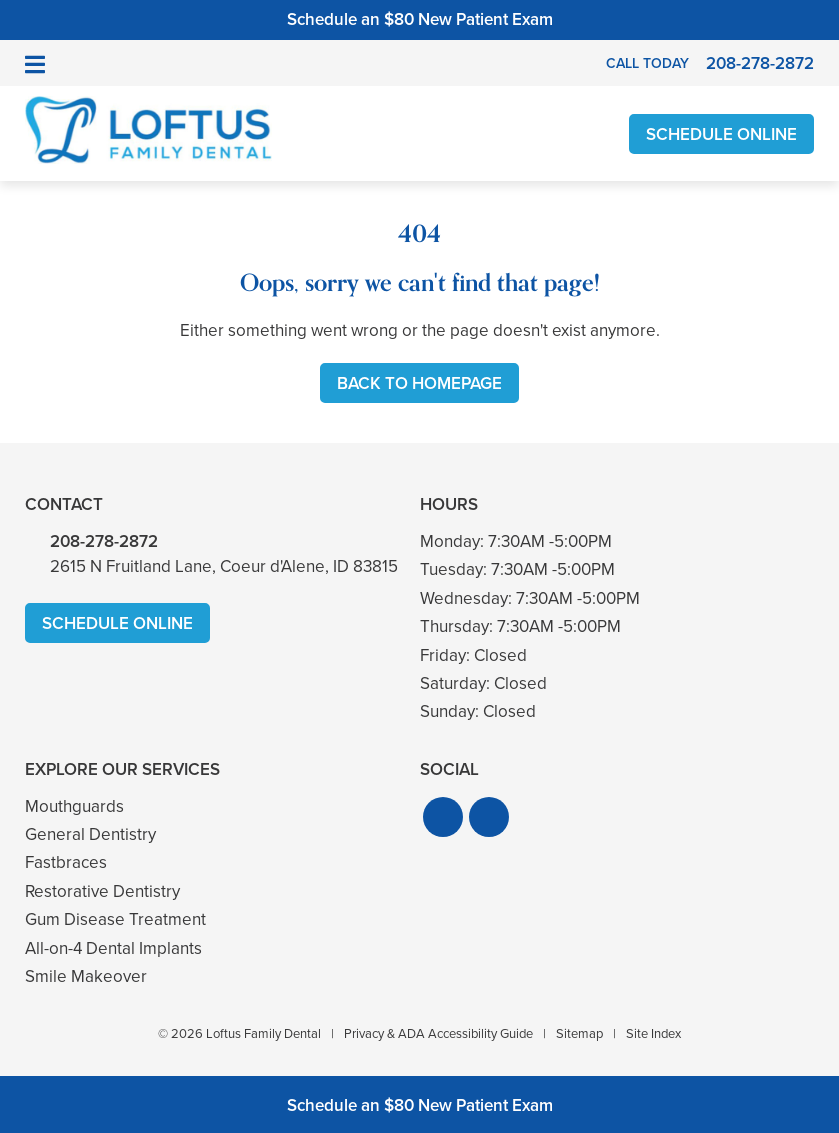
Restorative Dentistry (102, 891)
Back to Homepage (419, 383)
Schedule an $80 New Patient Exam (420, 19)
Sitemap (579, 1033)
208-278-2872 (104, 541)
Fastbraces (66, 862)
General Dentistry (90, 834)
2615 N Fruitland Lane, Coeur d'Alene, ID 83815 (224, 566)
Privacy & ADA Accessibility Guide (438, 1033)
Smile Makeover (86, 976)
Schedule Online (721, 134)
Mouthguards (74, 806)
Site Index (653, 1033)
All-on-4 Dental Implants (113, 948)
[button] (443, 817)
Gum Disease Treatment (115, 919)
